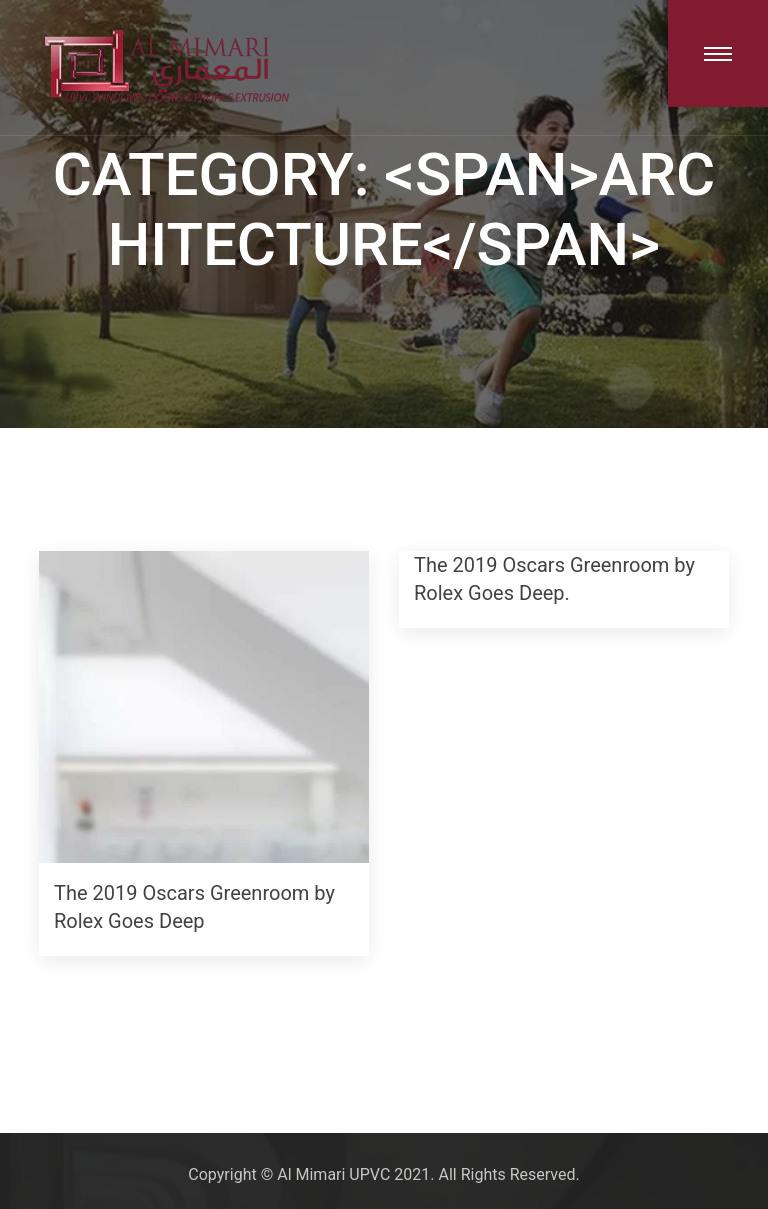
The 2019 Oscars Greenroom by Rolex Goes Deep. (554, 580)
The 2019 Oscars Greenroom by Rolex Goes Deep (194, 908)
